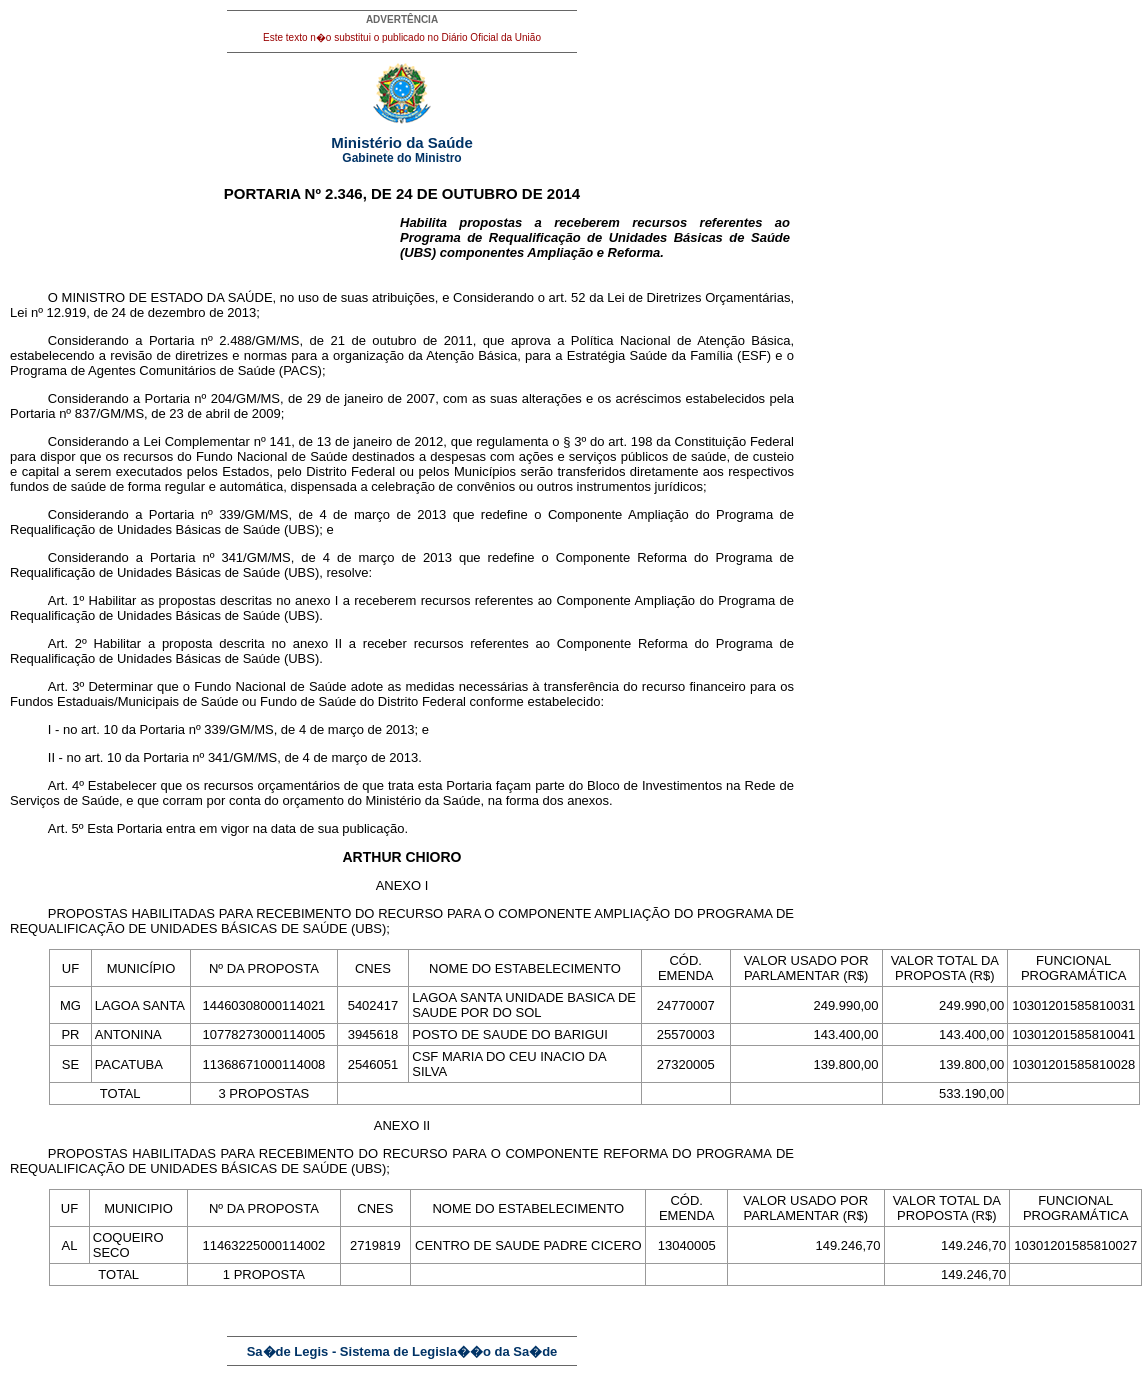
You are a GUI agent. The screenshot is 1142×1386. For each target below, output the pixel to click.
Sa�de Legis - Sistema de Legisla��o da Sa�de (402, 1351)
